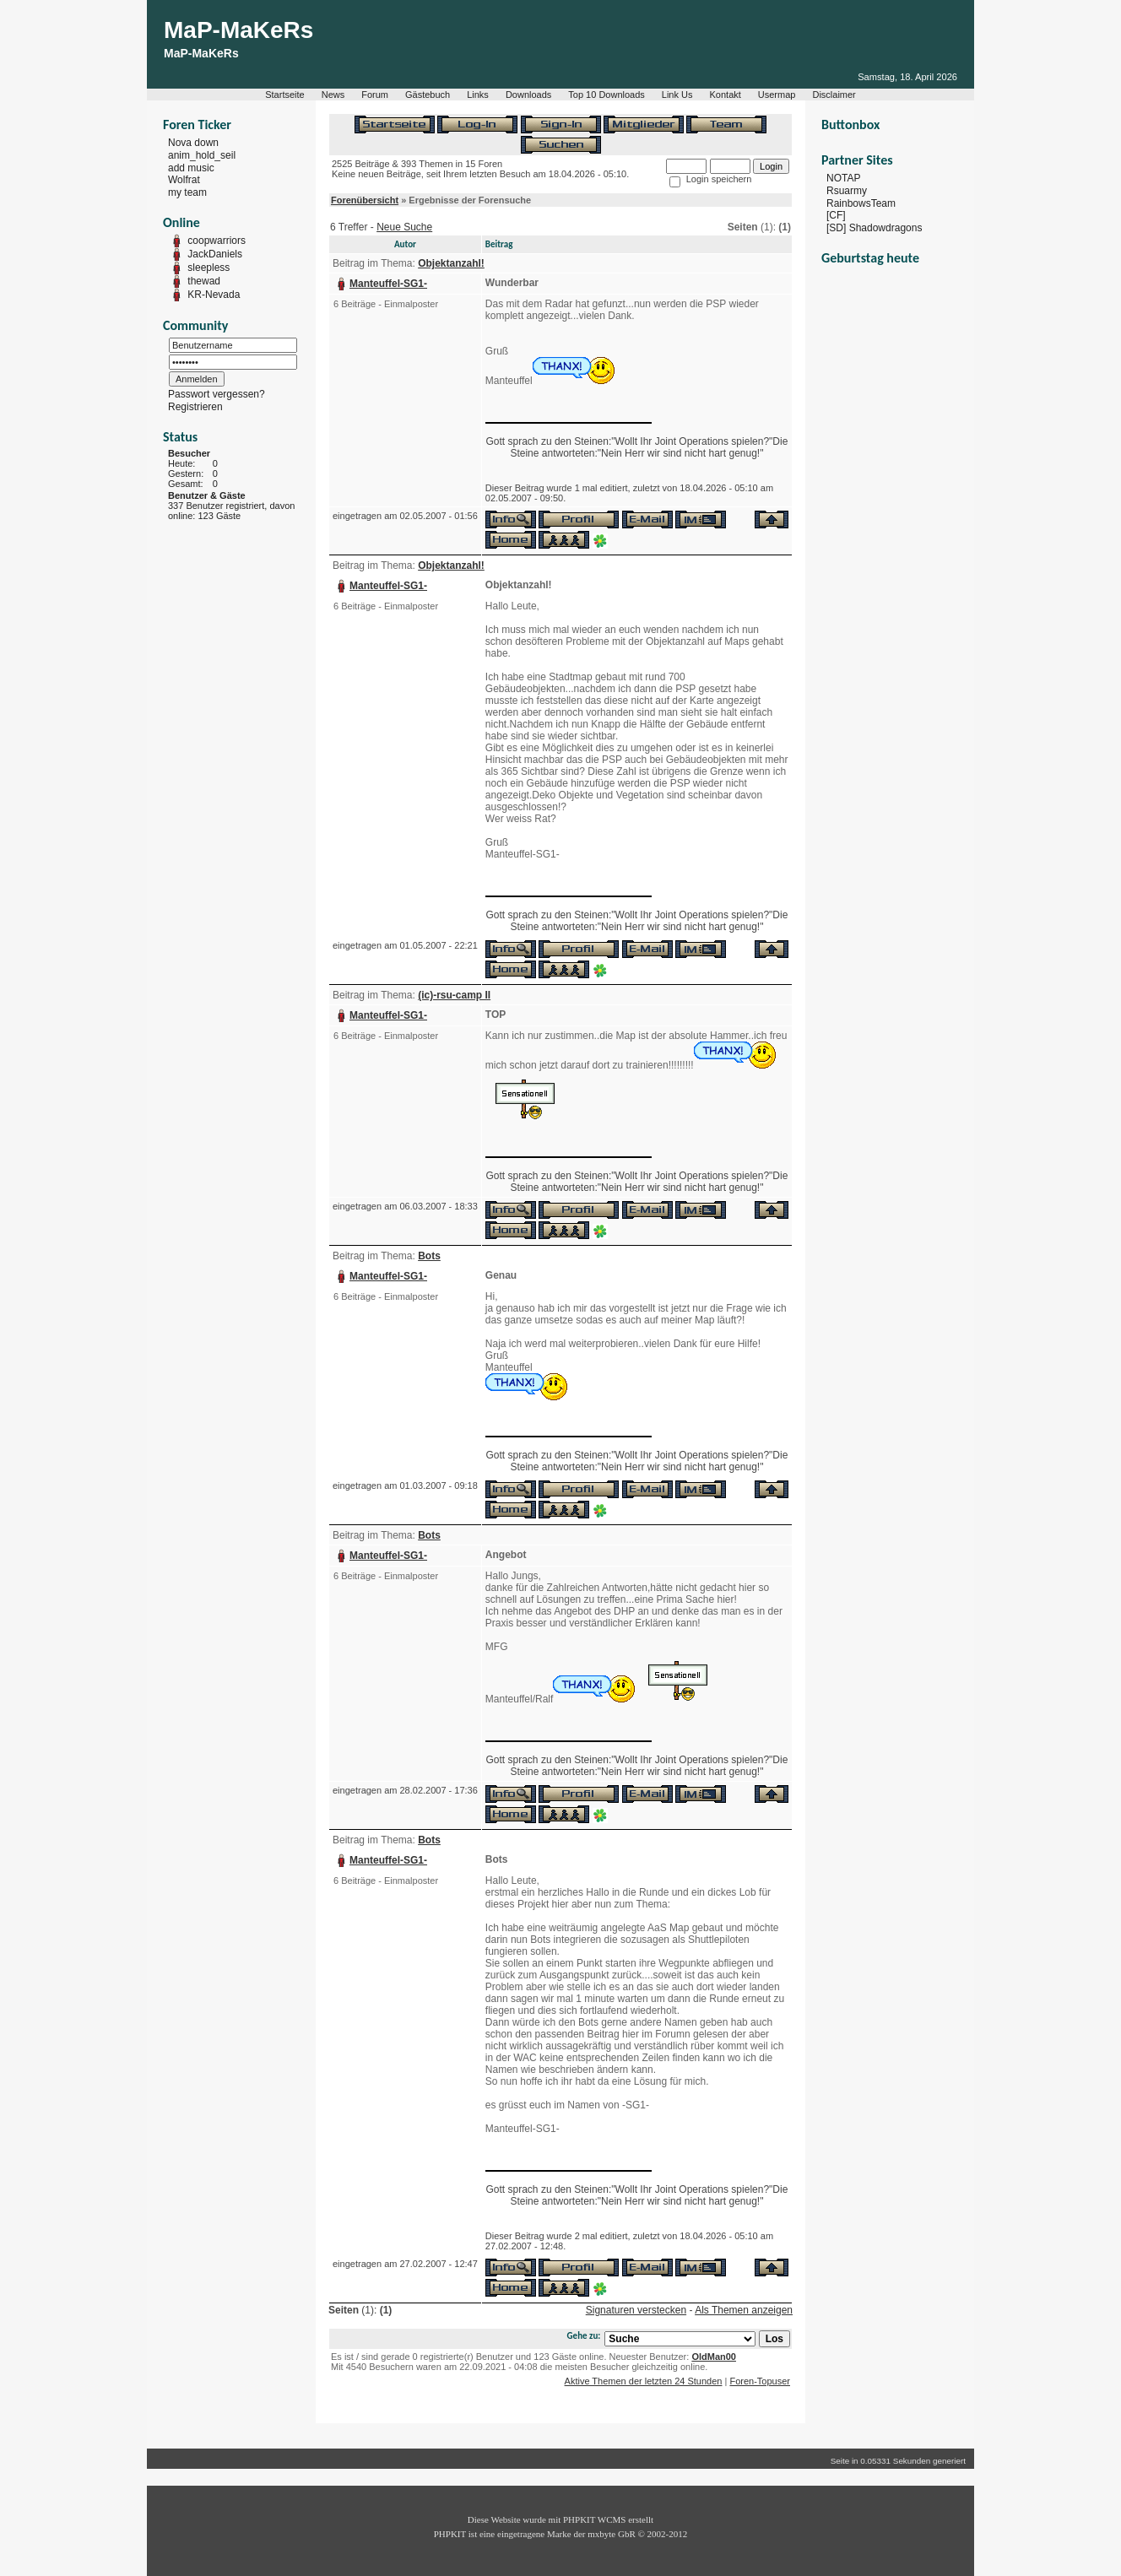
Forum (374, 94)
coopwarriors (216, 240)
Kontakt (725, 94)
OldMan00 (713, 2356)
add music (191, 167)
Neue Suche (404, 227)
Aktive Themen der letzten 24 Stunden (644, 2381)
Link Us (677, 94)
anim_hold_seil (202, 155)
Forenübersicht (364, 200)
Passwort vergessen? (216, 394)
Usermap (777, 94)
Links (478, 94)
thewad (203, 281)
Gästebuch (427, 94)
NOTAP (843, 178)
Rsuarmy (846, 191)
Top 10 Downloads (606, 94)
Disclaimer (833, 94)
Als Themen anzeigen (744, 2310)
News (333, 94)
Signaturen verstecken (636, 2310)
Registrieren (195, 407)
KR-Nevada (213, 294)
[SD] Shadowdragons (874, 228)
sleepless (208, 267)
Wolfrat (184, 180)
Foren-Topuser (759, 2381)
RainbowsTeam (861, 202)
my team (187, 192)
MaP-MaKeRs (238, 30)
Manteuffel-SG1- (388, 284)
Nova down (193, 143)
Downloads (528, 94)
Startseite (284, 94)
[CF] (836, 215)
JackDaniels (214, 254)
